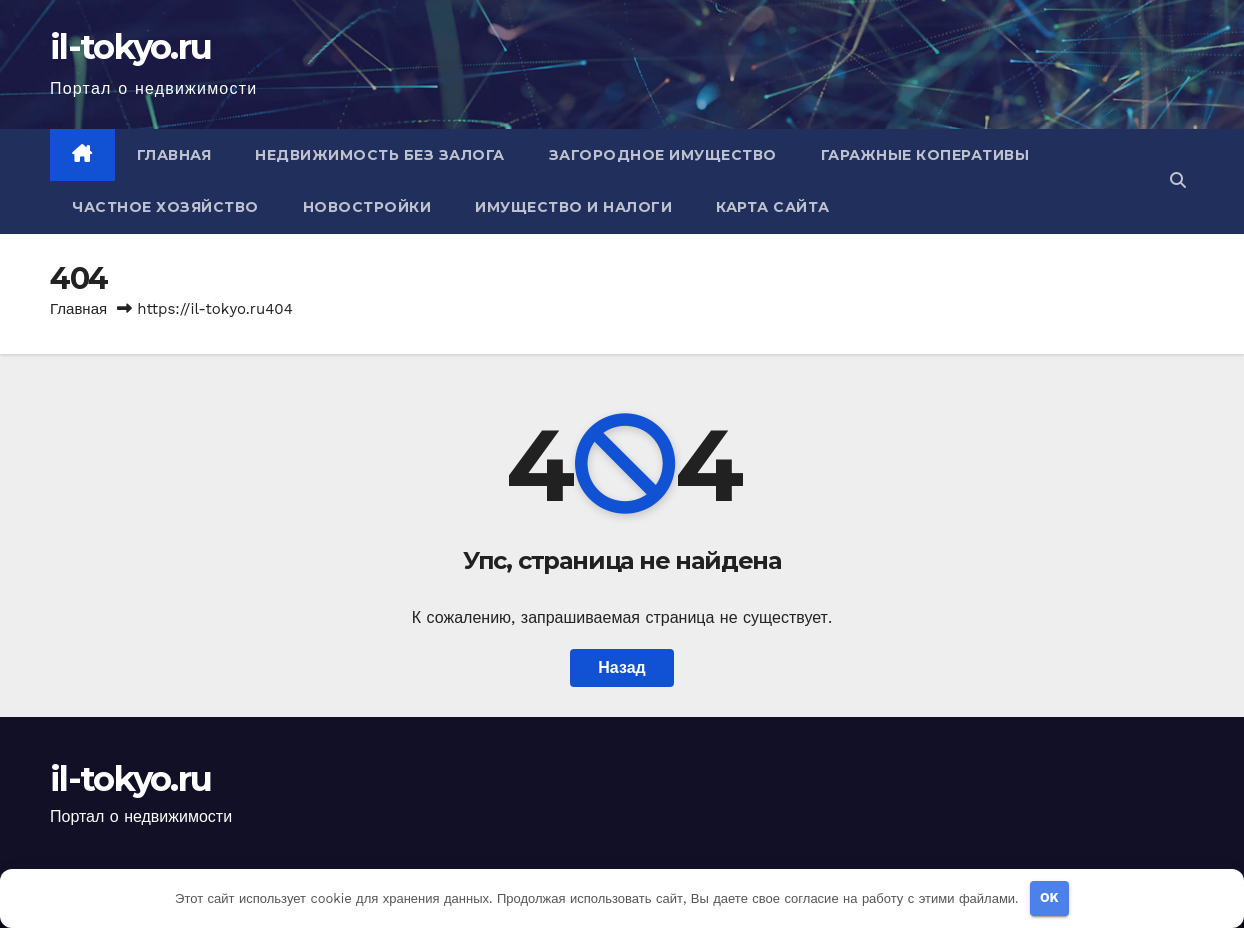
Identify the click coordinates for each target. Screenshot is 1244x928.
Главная (174, 155)
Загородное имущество (663, 155)
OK (1049, 897)
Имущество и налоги (573, 207)
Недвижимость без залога (380, 155)
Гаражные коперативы (925, 155)
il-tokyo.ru (130, 47)
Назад (621, 667)
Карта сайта (773, 207)
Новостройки (367, 207)
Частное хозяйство (165, 207)
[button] (1178, 180)
